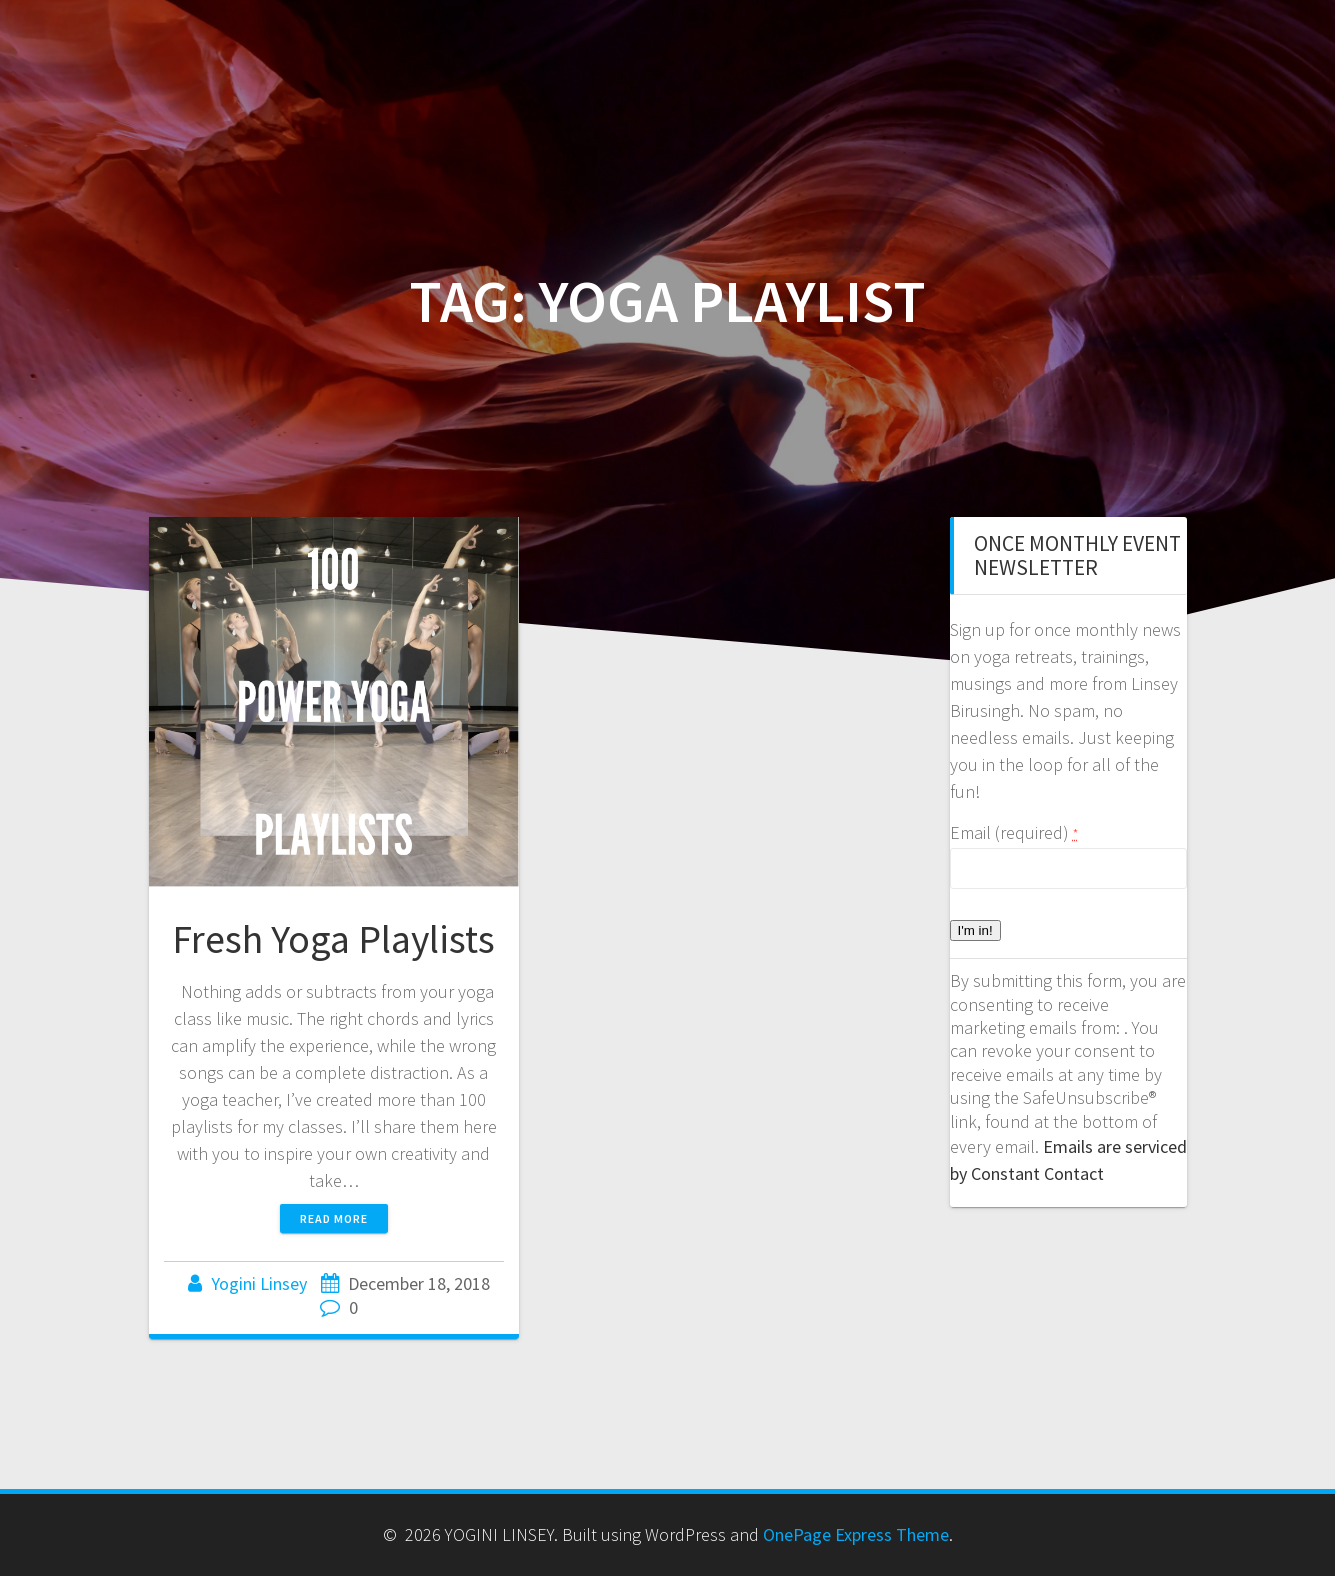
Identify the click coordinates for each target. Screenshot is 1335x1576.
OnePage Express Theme (856, 1534)
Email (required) (1014, 832)
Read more (334, 1218)
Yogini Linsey (259, 1283)
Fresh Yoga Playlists (333, 939)
